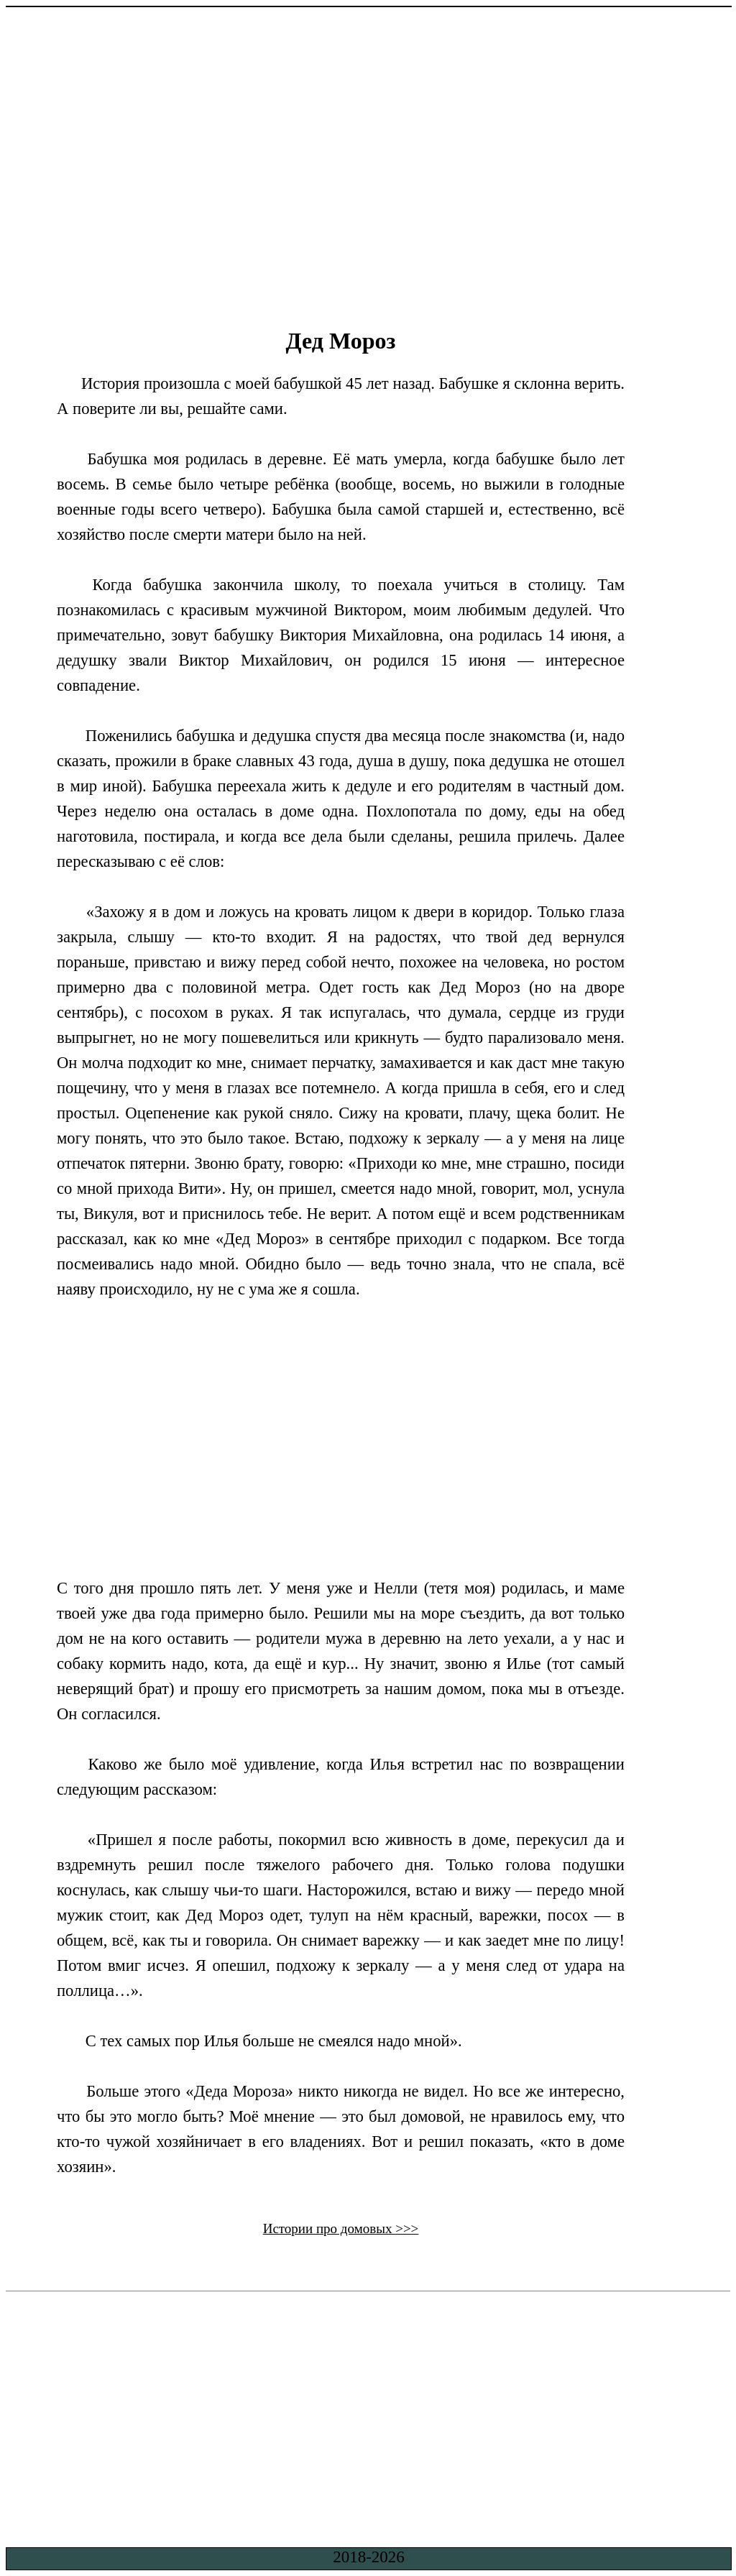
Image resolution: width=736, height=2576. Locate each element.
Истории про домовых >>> (341, 2228)
